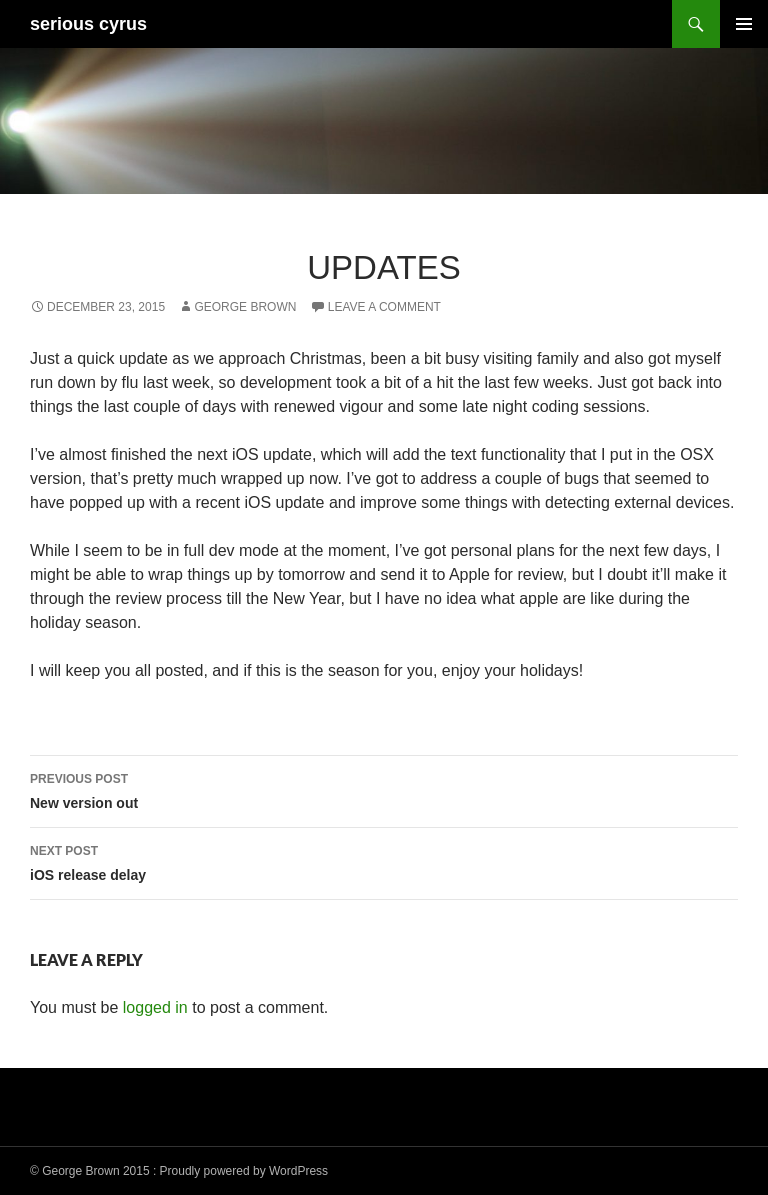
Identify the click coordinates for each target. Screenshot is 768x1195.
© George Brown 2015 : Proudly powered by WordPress (179, 1171)
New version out (384, 789)
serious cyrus (88, 24)
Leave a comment (384, 307)
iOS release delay (384, 861)
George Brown (245, 307)
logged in (155, 1007)
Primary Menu (744, 24)
